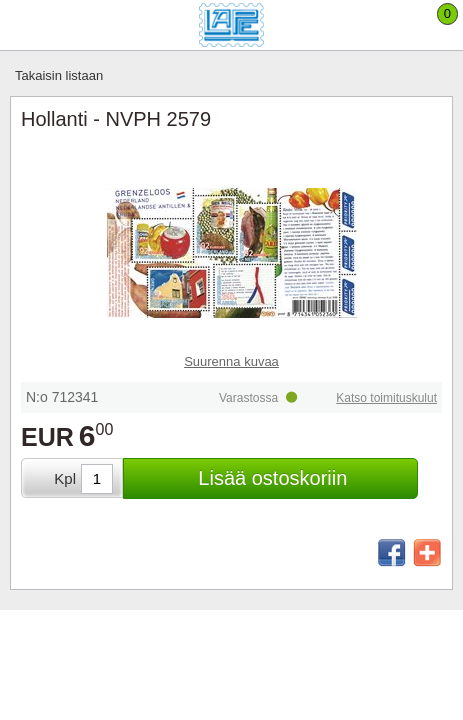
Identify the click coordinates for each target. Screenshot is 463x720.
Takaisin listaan (59, 75)
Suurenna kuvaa (231, 361)
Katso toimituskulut (386, 398)
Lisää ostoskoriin (272, 478)
